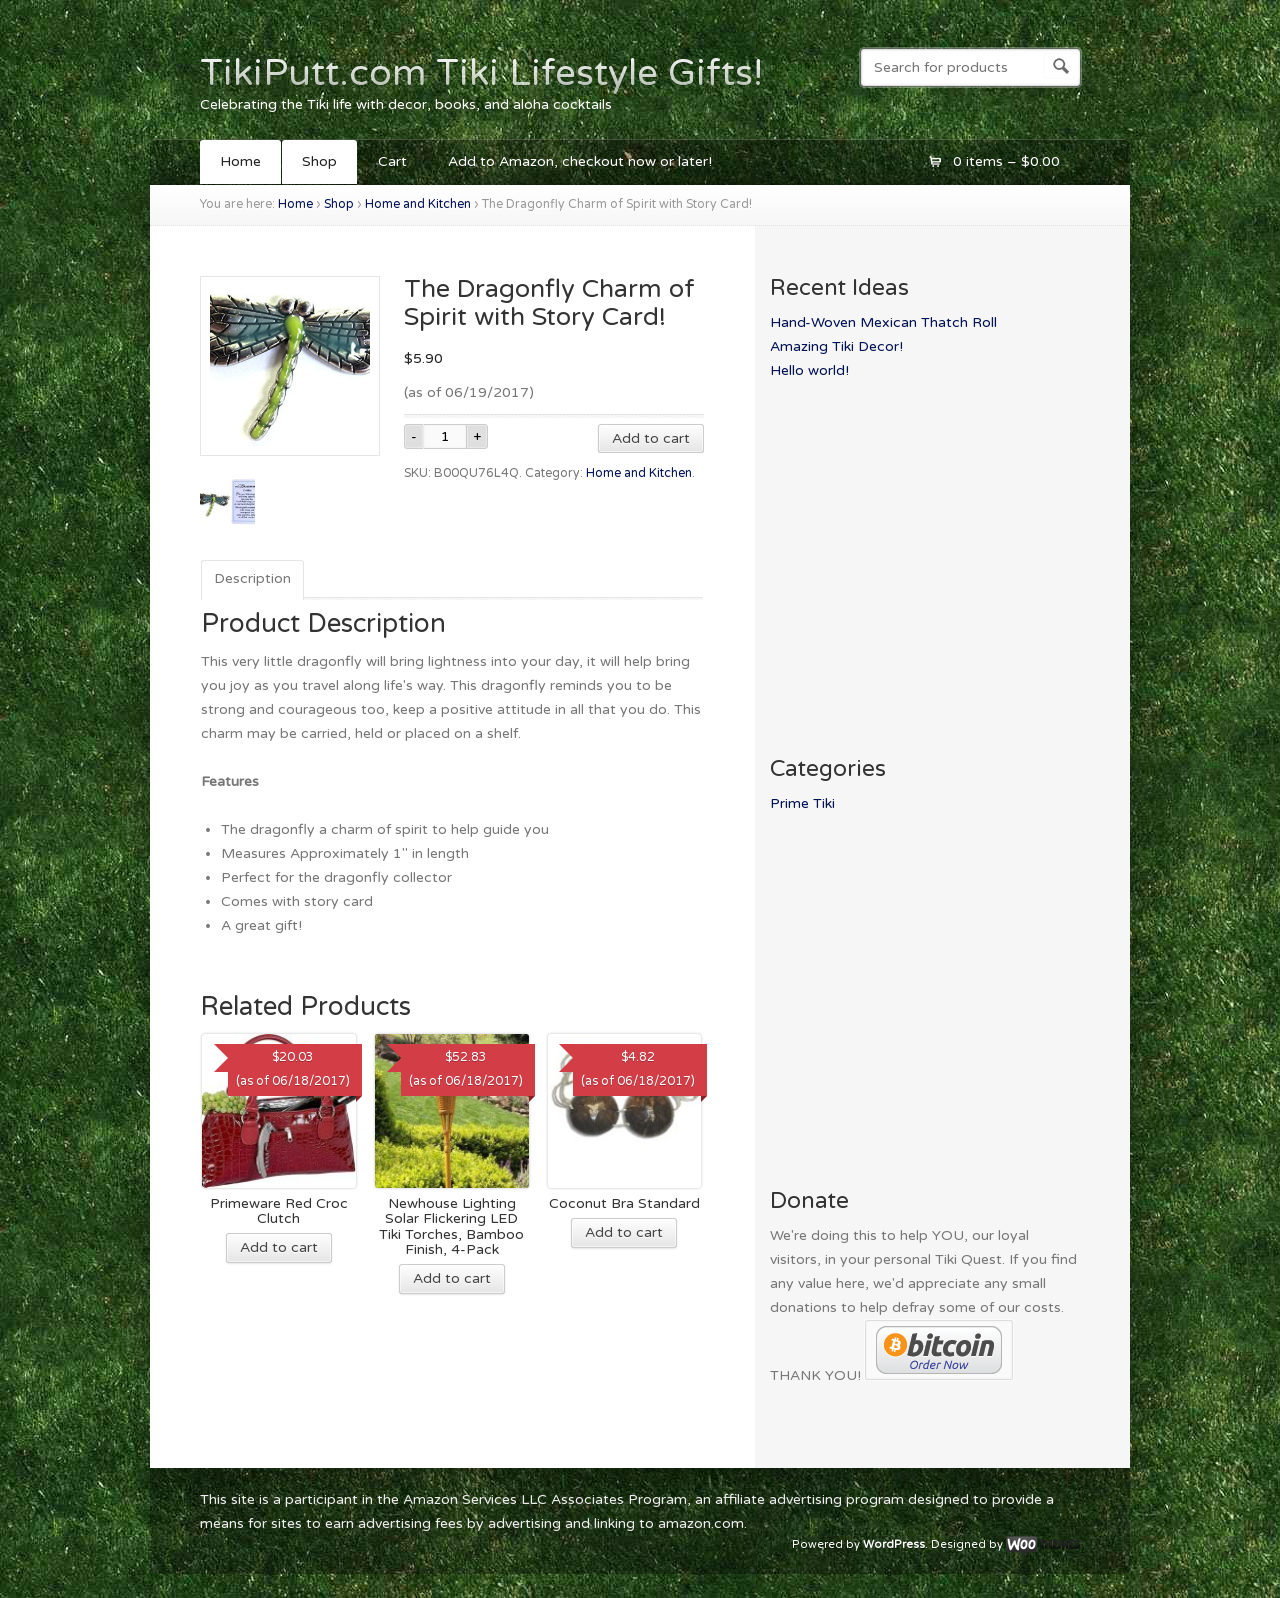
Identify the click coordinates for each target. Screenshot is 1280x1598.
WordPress (894, 1544)
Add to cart (651, 438)
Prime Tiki (802, 803)
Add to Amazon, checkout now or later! (580, 161)
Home (240, 161)
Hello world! (809, 370)
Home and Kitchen (418, 204)
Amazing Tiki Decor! (836, 346)
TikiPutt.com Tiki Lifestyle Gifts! (481, 73)
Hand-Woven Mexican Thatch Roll (883, 322)
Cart (392, 161)
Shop (319, 161)
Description (252, 578)
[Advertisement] (938, 553)
